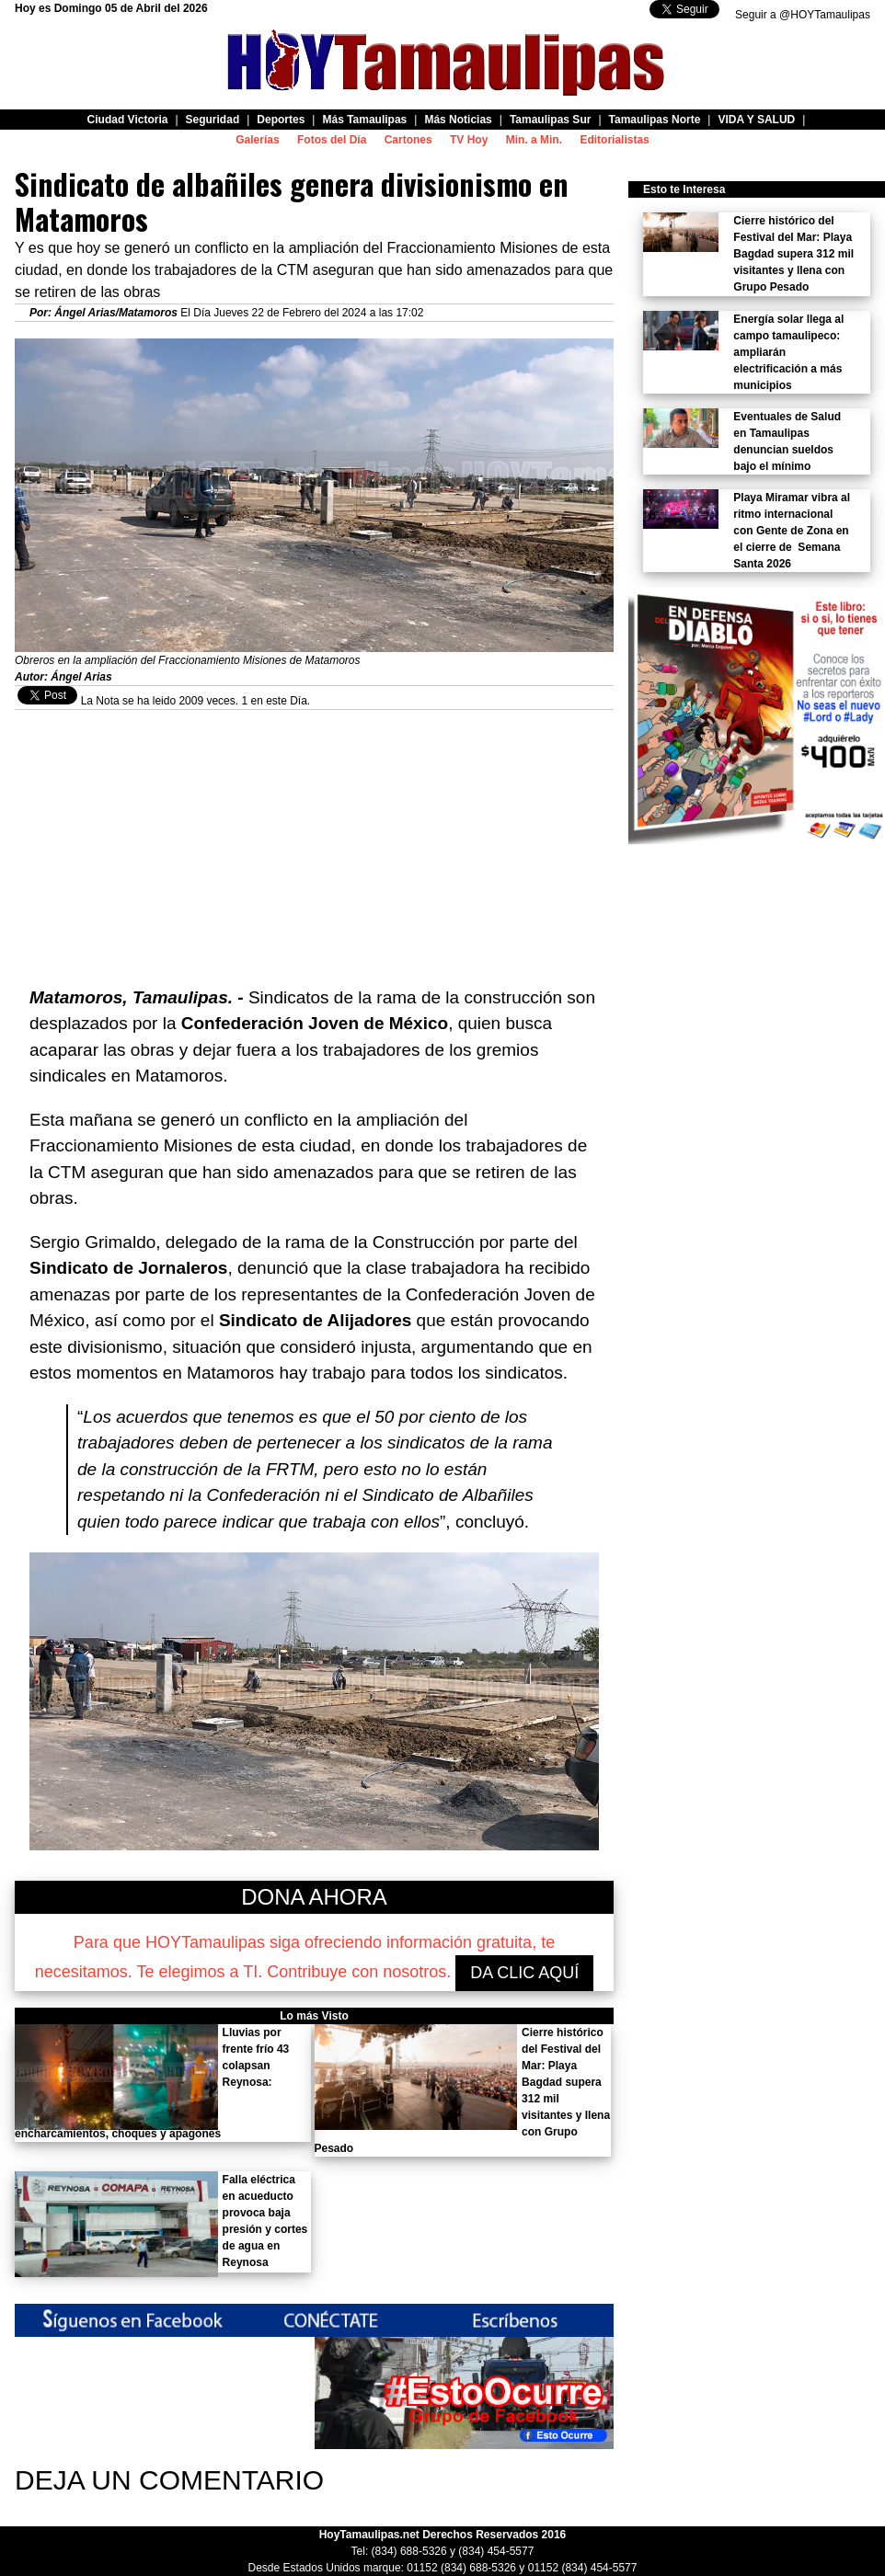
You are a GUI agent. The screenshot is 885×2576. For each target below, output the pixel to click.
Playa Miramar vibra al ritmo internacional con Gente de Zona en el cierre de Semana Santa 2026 (791, 530)
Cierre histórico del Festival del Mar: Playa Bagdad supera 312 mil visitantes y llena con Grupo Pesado (793, 253)
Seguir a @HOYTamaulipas (802, 14)
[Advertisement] (314, 838)
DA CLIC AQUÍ (524, 1972)
